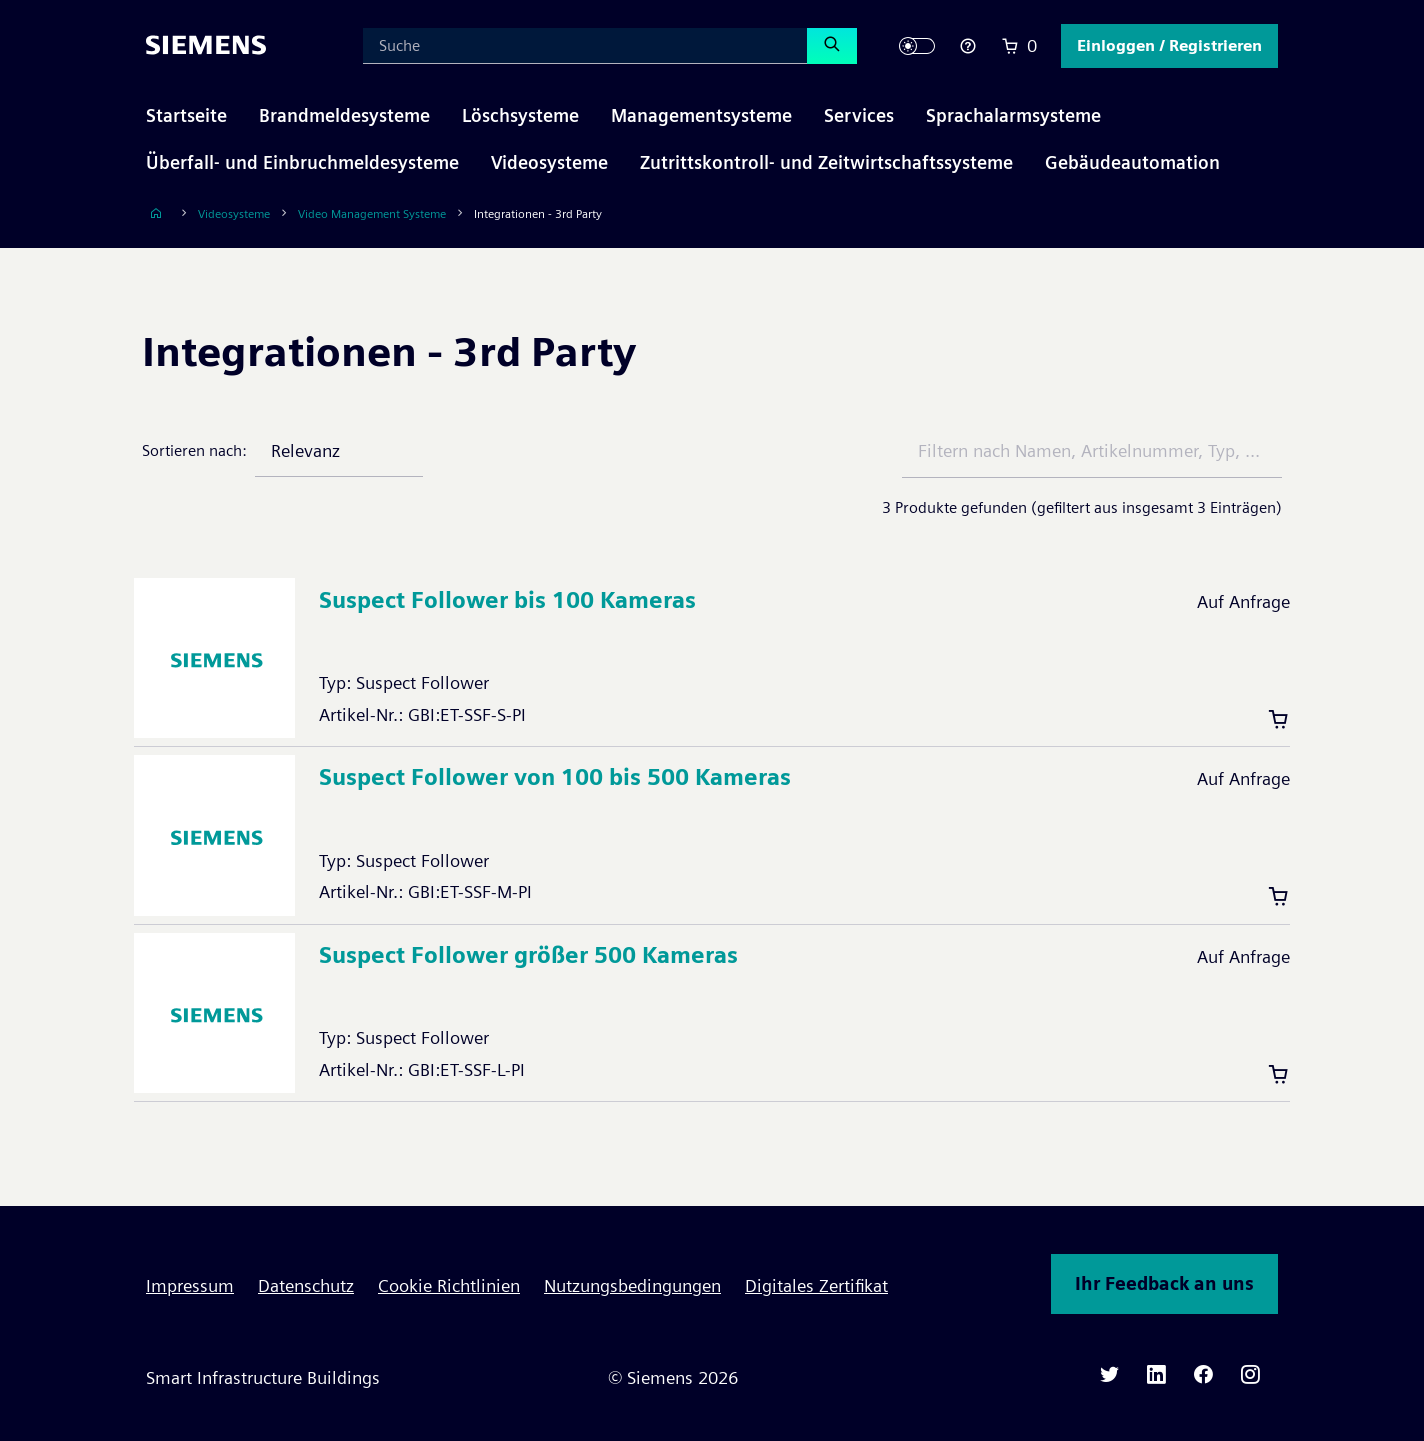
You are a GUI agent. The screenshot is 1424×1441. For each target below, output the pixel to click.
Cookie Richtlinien (449, 1285)
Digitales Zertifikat (816, 1285)
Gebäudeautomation (1132, 162)
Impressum (190, 1285)
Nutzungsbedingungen (632, 1285)
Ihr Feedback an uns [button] (1164, 1283)
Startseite (186, 115)
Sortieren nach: (194, 450)
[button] (1169, 46)
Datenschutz (306, 1285)
